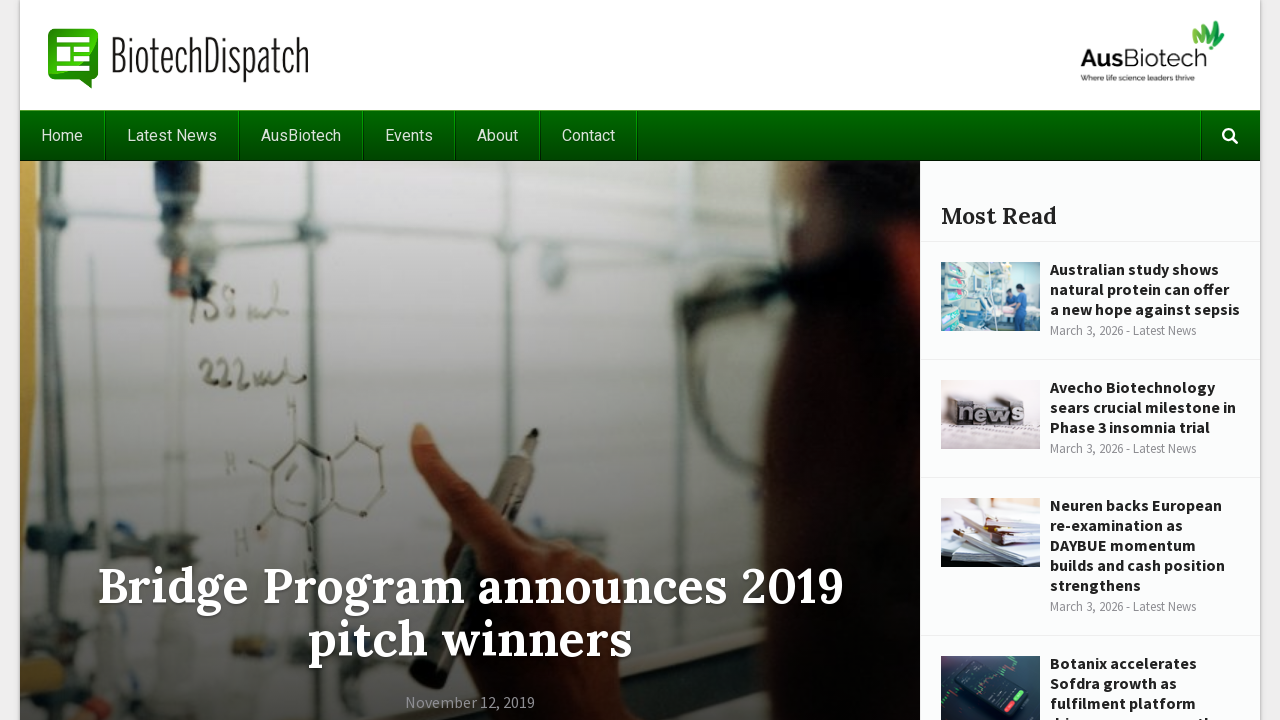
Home (62, 135)
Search (1230, 135)
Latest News (172, 135)
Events (409, 135)
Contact (588, 135)
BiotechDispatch (179, 55)
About (497, 135)
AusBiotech (301, 135)
